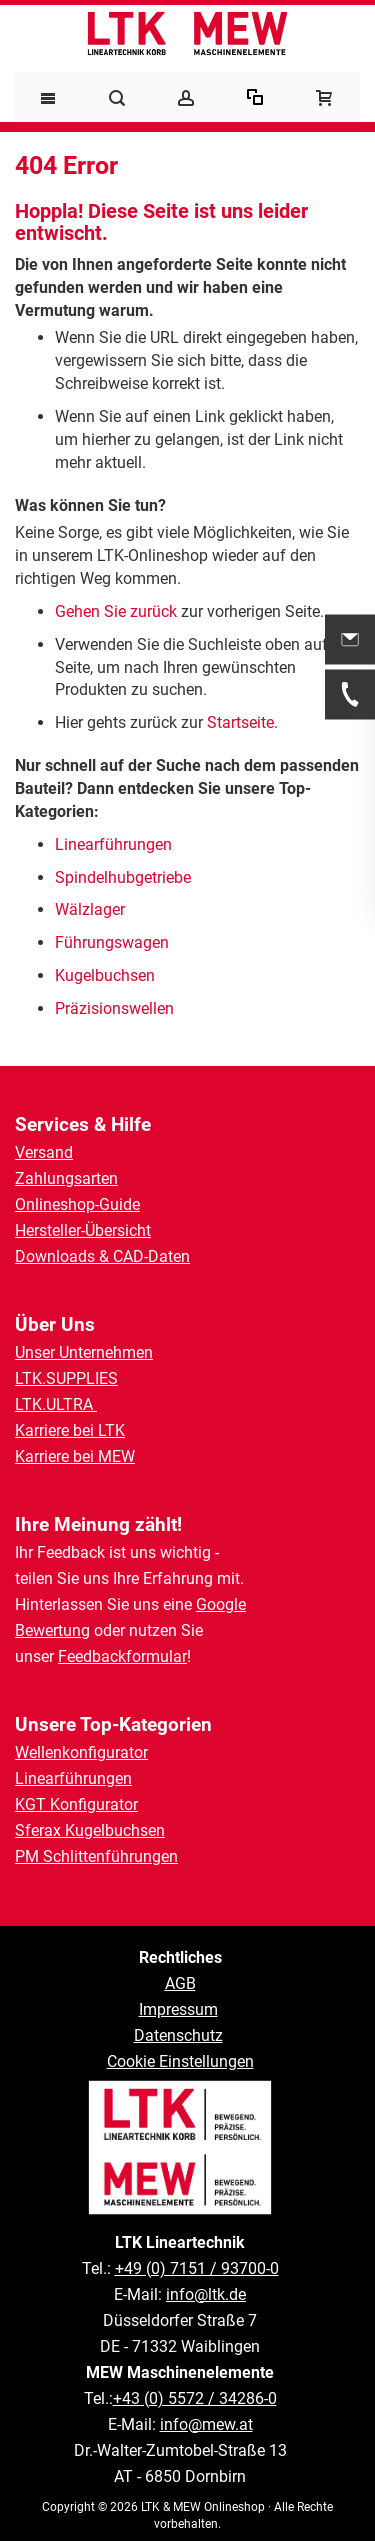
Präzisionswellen (114, 1008)
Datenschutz (178, 2035)
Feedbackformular (122, 1656)
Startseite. (242, 722)
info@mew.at (206, 2424)
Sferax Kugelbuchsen (90, 1830)
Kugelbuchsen (105, 975)
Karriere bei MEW (75, 1456)
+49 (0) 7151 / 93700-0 (197, 2268)
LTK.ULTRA (56, 1404)
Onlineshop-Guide (77, 1204)
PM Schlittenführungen (96, 1856)
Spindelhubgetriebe (123, 877)
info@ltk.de (206, 2294)
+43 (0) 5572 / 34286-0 (195, 2398)
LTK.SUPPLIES (66, 1378)
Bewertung (52, 1630)
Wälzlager (92, 909)
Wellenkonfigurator (81, 1752)
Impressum (178, 2009)
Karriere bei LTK (70, 1430)
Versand (44, 1152)
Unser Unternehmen (84, 1352)
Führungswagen (112, 942)
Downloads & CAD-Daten (102, 1256)
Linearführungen (115, 844)
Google (221, 1604)
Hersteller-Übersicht (83, 1230)
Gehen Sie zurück (116, 611)
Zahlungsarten (66, 1178)
